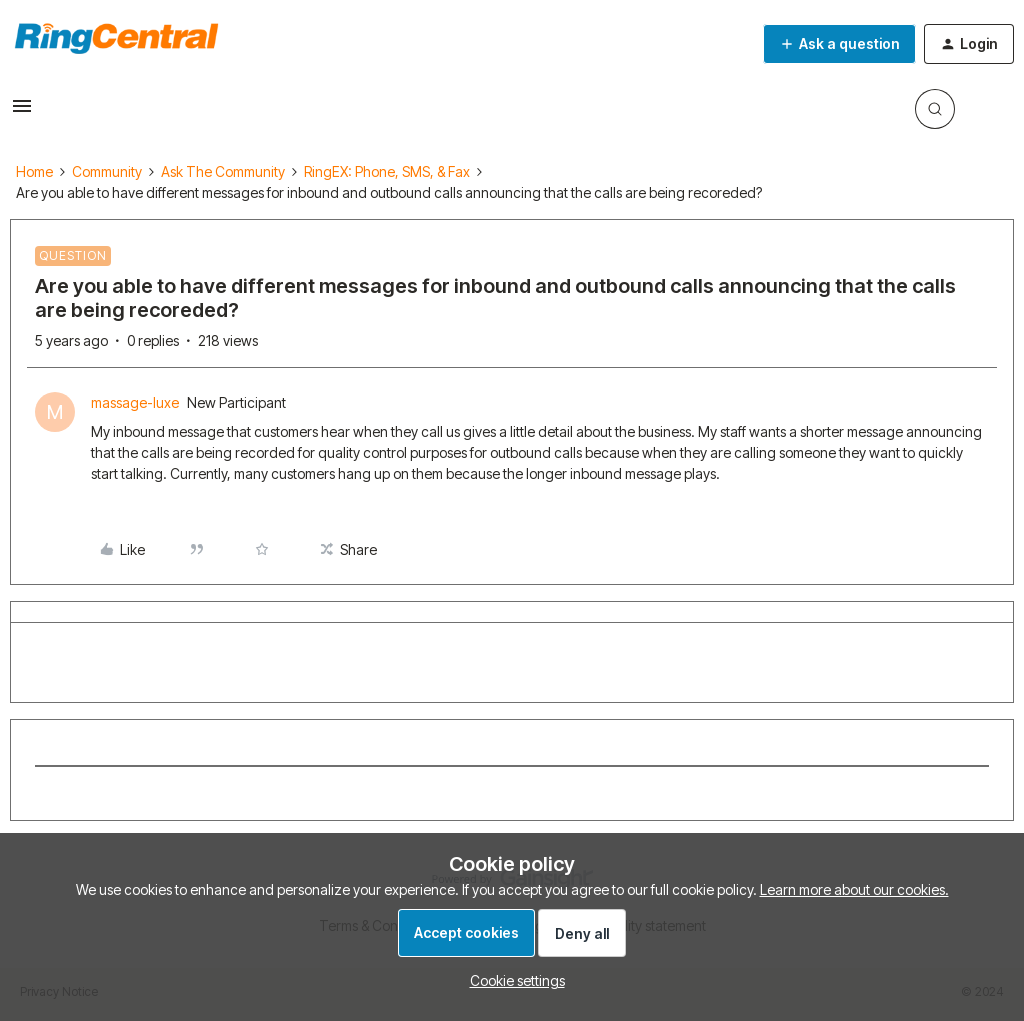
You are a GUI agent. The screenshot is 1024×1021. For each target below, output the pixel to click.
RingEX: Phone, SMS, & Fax (387, 171)
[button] (22, 112)
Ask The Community (223, 171)
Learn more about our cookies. (854, 889)
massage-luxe (135, 402)
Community (107, 171)
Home (34, 171)
